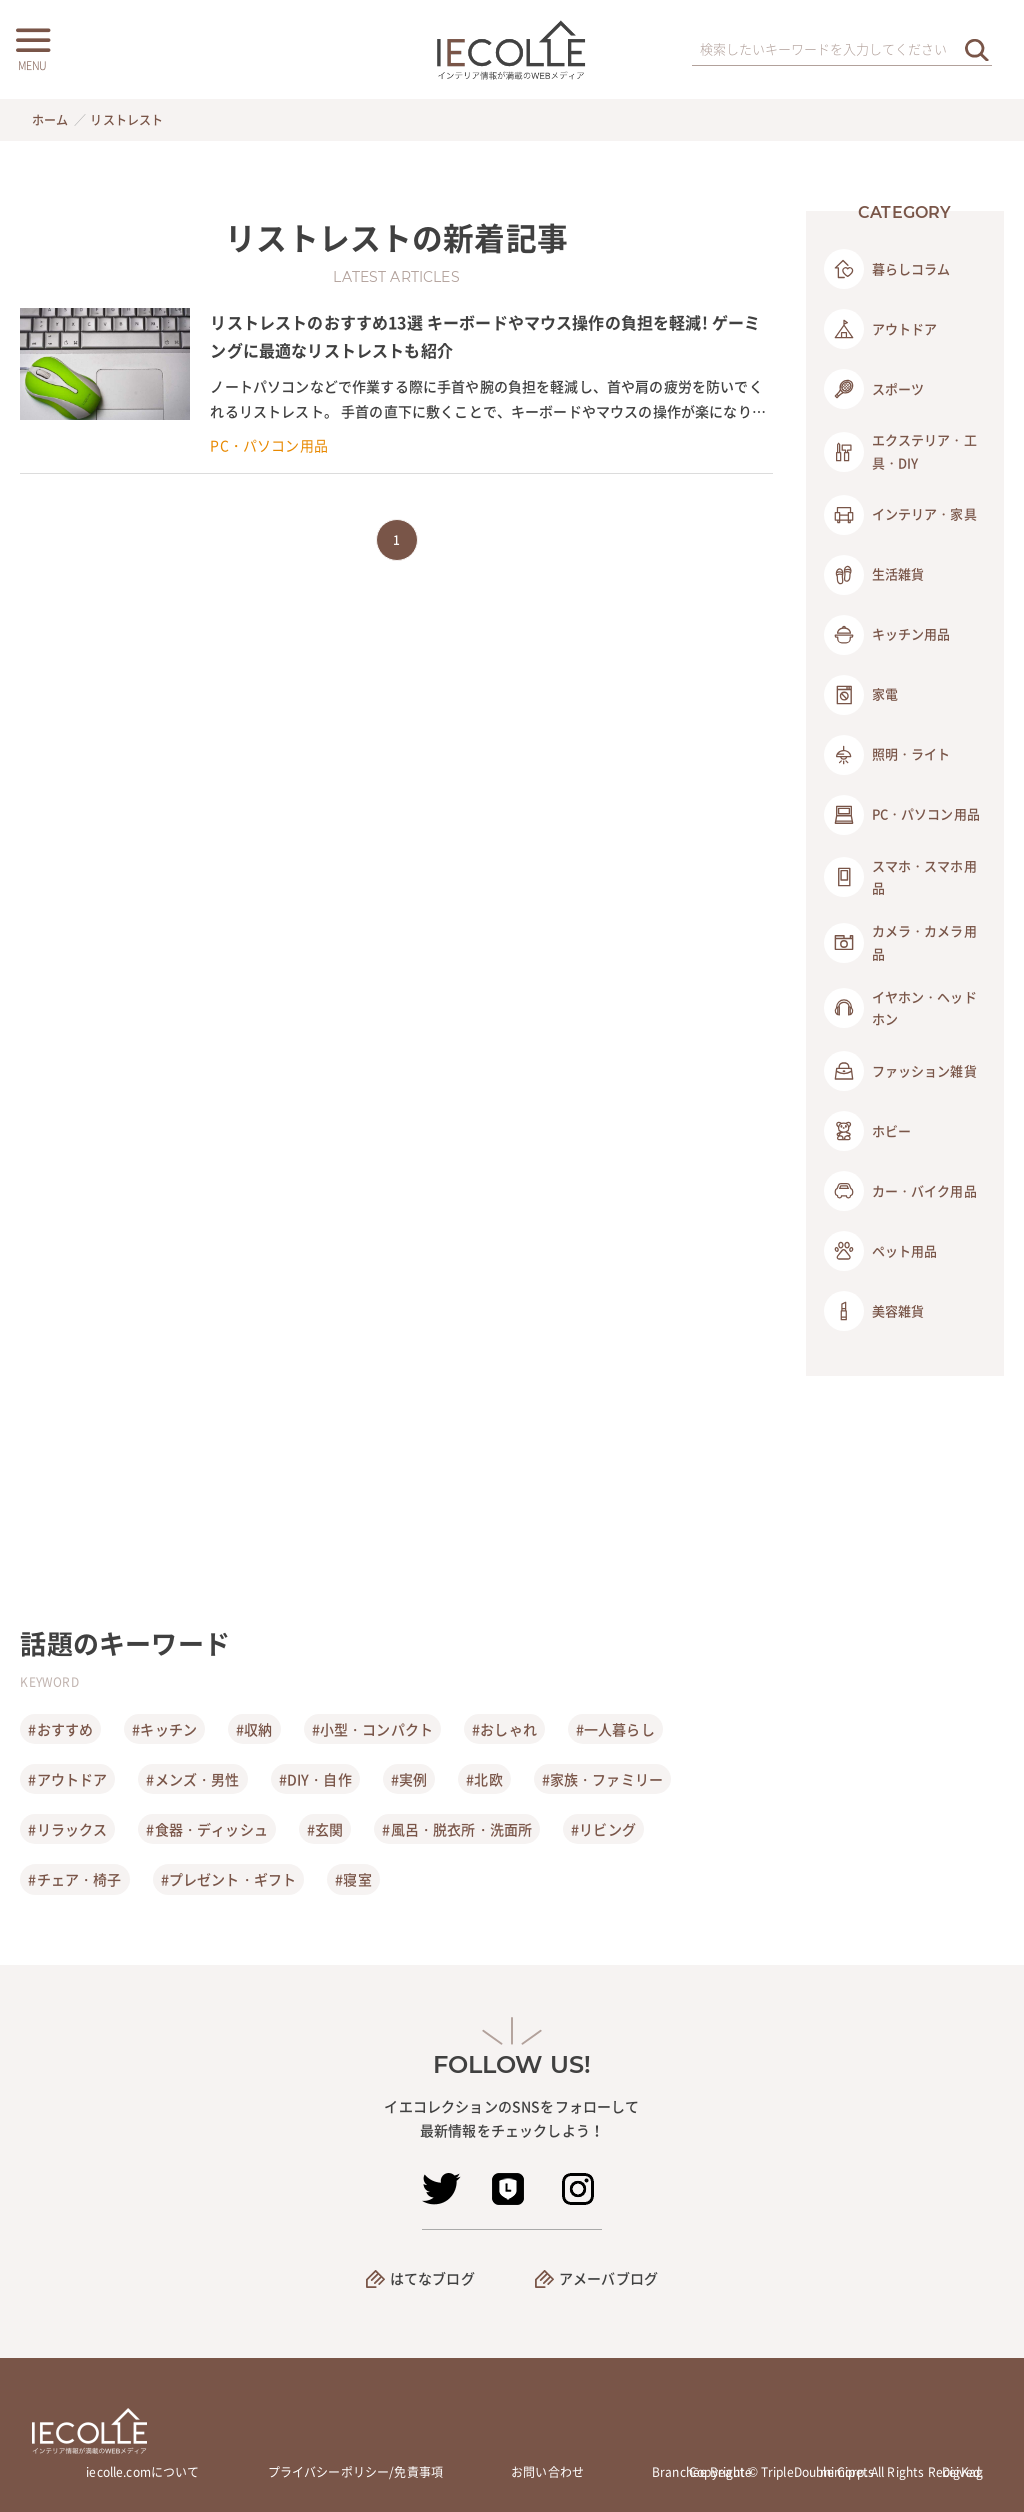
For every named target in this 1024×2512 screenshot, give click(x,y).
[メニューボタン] (32, 47)
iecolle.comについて (142, 2472)
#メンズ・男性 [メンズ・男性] (192, 1779)
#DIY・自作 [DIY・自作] (315, 1779)
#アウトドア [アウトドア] (67, 1779)
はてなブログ (432, 2278)
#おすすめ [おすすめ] (60, 1729)
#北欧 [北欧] (484, 1779)
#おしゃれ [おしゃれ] (504, 1729)
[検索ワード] (842, 50)
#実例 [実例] (409, 1779)
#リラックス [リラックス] (67, 1829)
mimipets (847, 2472)
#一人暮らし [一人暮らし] (615, 1729)
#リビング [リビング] (603, 1829)
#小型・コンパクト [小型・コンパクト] (372, 1729)
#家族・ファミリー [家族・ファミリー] (602, 1779)
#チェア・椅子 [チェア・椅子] (74, 1879)
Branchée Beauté (702, 2472)
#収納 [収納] (254, 1729)
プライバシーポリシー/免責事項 (355, 2472)
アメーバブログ (608, 2278)
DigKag (962, 2472)
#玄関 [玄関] (325, 1829)
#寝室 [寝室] (353, 1879)
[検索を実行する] (977, 49)
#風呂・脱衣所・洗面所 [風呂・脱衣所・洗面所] (457, 1829)
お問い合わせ (547, 2472)
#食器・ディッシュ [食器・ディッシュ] (206, 1829)
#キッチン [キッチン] (164, 1729)
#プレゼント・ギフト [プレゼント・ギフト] (229, 1879)
